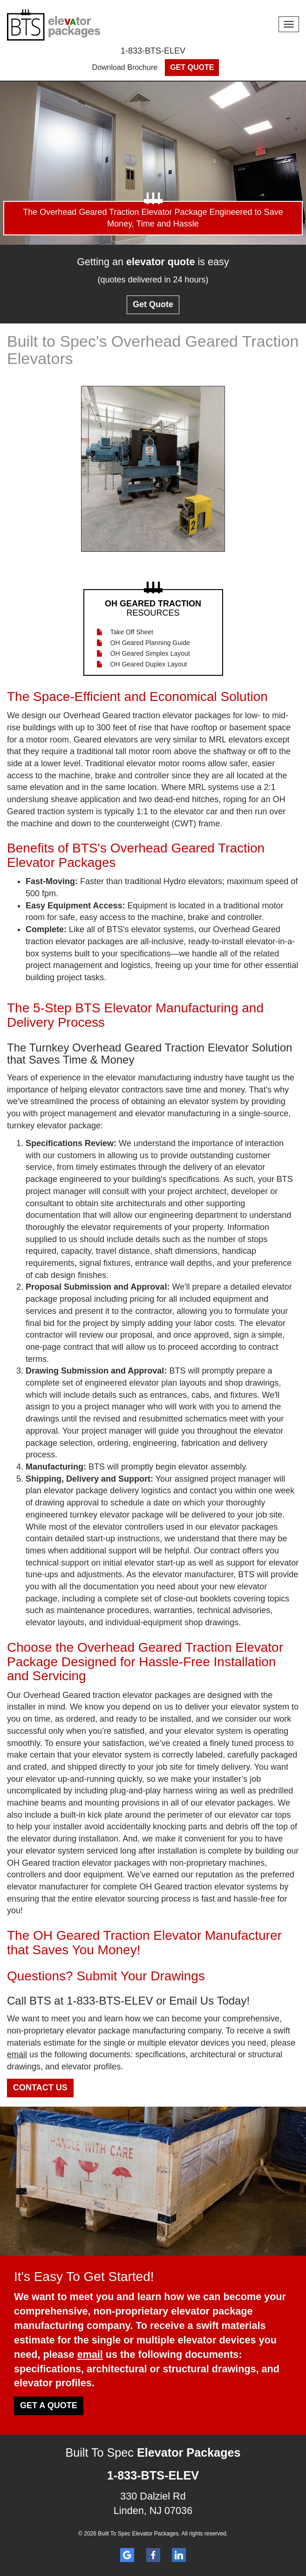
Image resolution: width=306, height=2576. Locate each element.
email (17, 2054)
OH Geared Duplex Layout (148, 664)
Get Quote (192, 67)
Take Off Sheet (131, 632)
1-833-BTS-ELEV (153, 50)
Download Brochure (125, 67)
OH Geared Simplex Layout (150, 653)
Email (183, 2000)
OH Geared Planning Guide (150, 642)
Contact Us (40, 2087)
